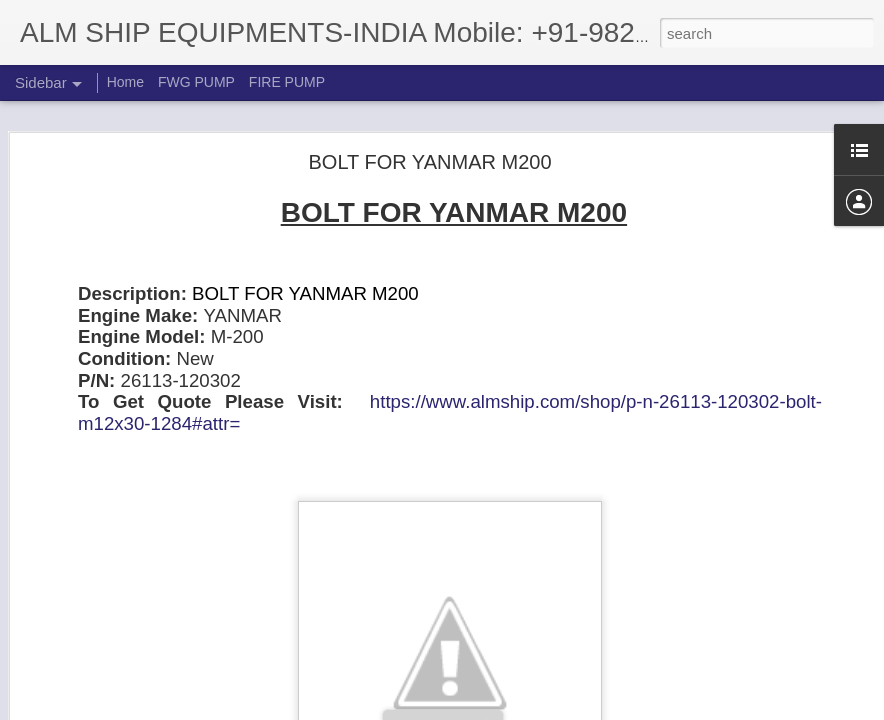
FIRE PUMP (287, 82)
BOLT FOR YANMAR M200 (429, 160)
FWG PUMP (196, 82)
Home (125, 82)
